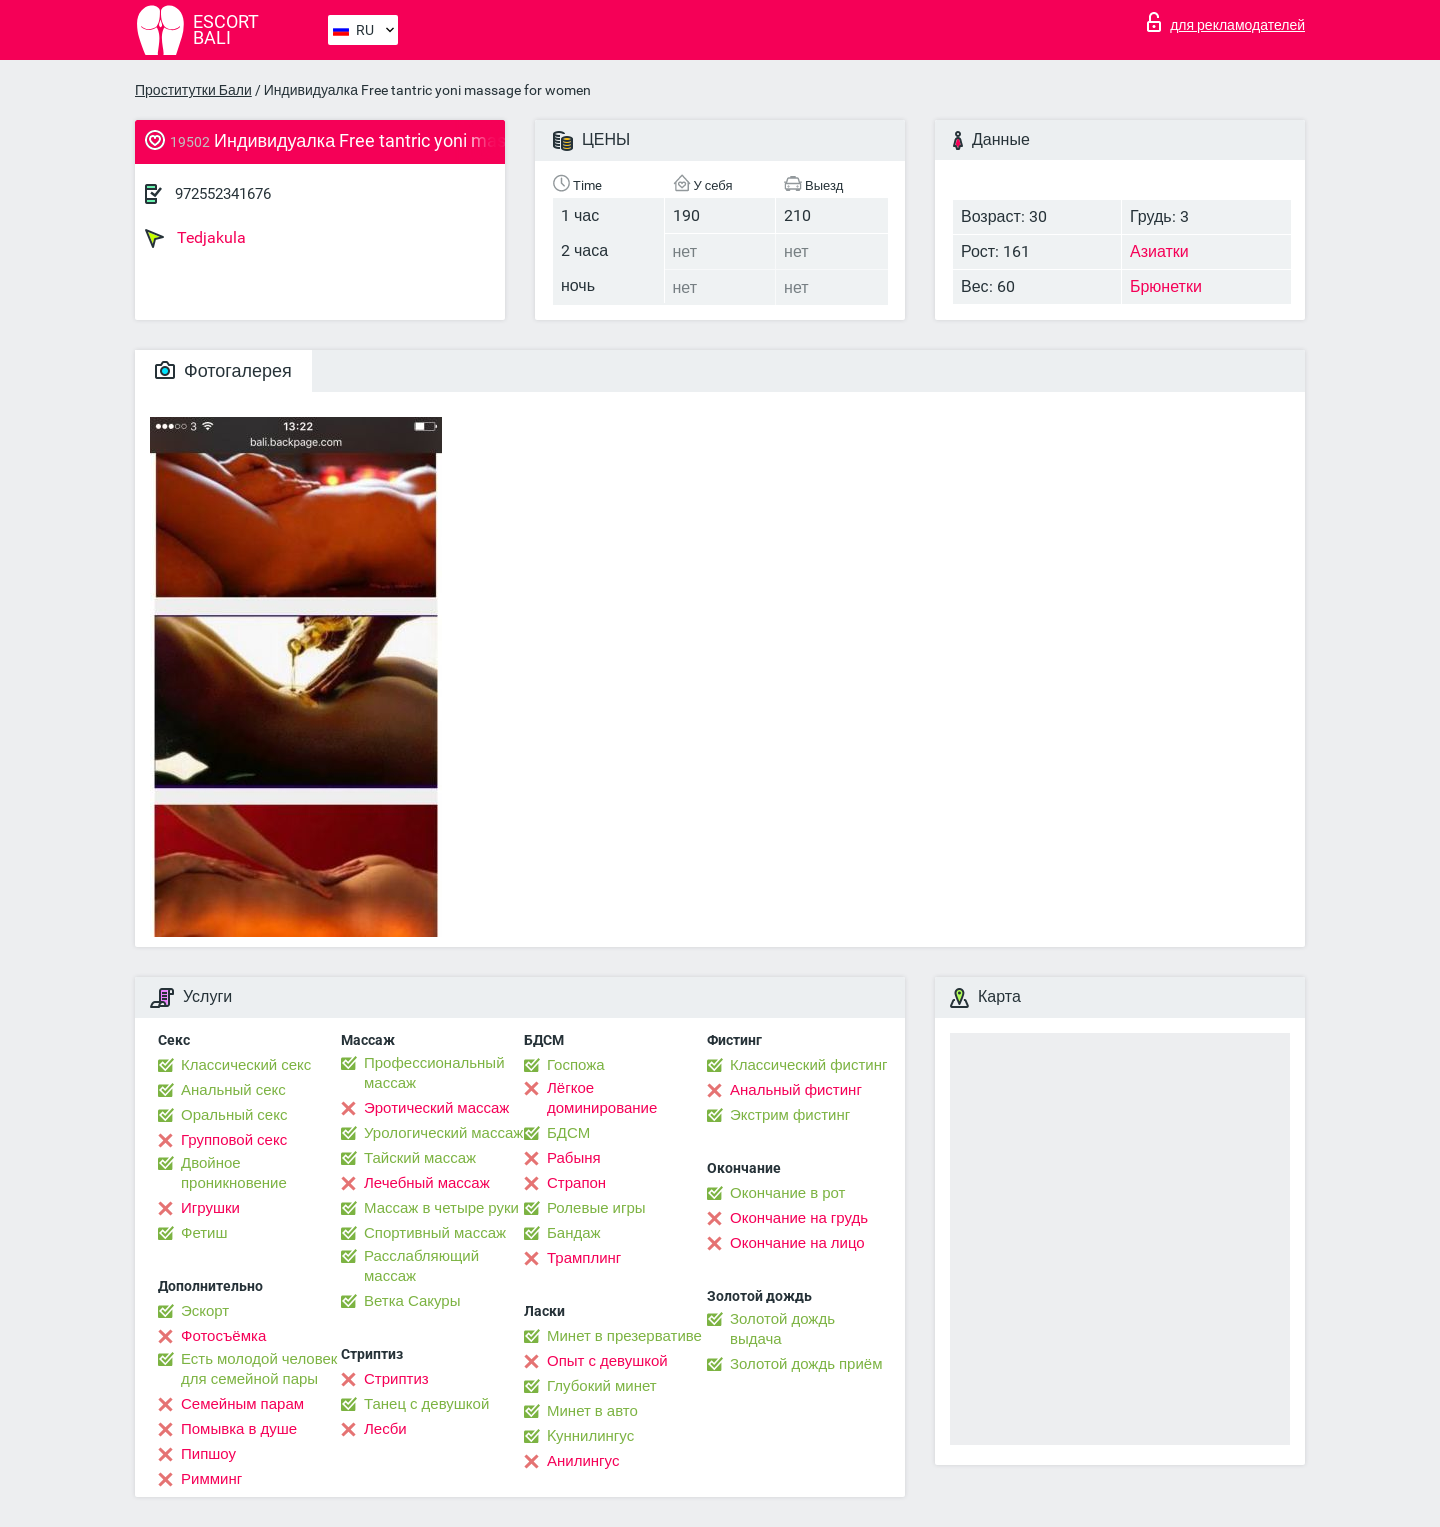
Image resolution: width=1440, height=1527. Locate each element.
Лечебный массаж (427, 1183)
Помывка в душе (239, 1429)
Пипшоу (208, 1454)
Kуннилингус (590, 1436)
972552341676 (223, 194)
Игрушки (210, 1208)
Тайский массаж (420, 1158)
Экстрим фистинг (790, 1115)
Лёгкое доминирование (602, 1098)
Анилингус (583, 1461)
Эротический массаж (436, 1108)
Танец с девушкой (426, 1404)
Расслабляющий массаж (421, 1266)
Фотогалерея (223, 370)
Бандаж (574, 1233)
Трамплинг (584, 1258)
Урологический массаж (443, 1133)
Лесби (385, 1429)
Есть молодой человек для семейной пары (259, 1369)
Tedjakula (195, 238)
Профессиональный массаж (434, 1073)
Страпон (576, 1183)
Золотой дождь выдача (782, 1329)
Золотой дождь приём (806, 1364)
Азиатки (1159, 251)
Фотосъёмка (223, 1336)
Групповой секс (234, 1140)
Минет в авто (592, 1411)
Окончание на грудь (799, 1218)
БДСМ (568, 1133)
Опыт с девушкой (607, 1361)
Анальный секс (233, 1090)
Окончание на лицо (797, 1243)
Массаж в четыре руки (441, 1208)
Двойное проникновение (234, 1173)
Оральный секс (234, 1115)
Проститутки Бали (193, 90)
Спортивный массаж (435, 1233)
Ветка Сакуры (412, 1301)
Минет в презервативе (624, 1336)
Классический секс (246, 1065)
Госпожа (576, 1065)
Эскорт (205, 1311)
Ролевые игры (596, 1208)
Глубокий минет (602, 1386)
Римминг (211, 1479)
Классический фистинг (808, 1065)
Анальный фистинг (796, 1090)
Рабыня (574, 1158)
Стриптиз (396, 1379)
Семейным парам (242, 1404)
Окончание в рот (787, 1193)
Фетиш (204, 1233)
